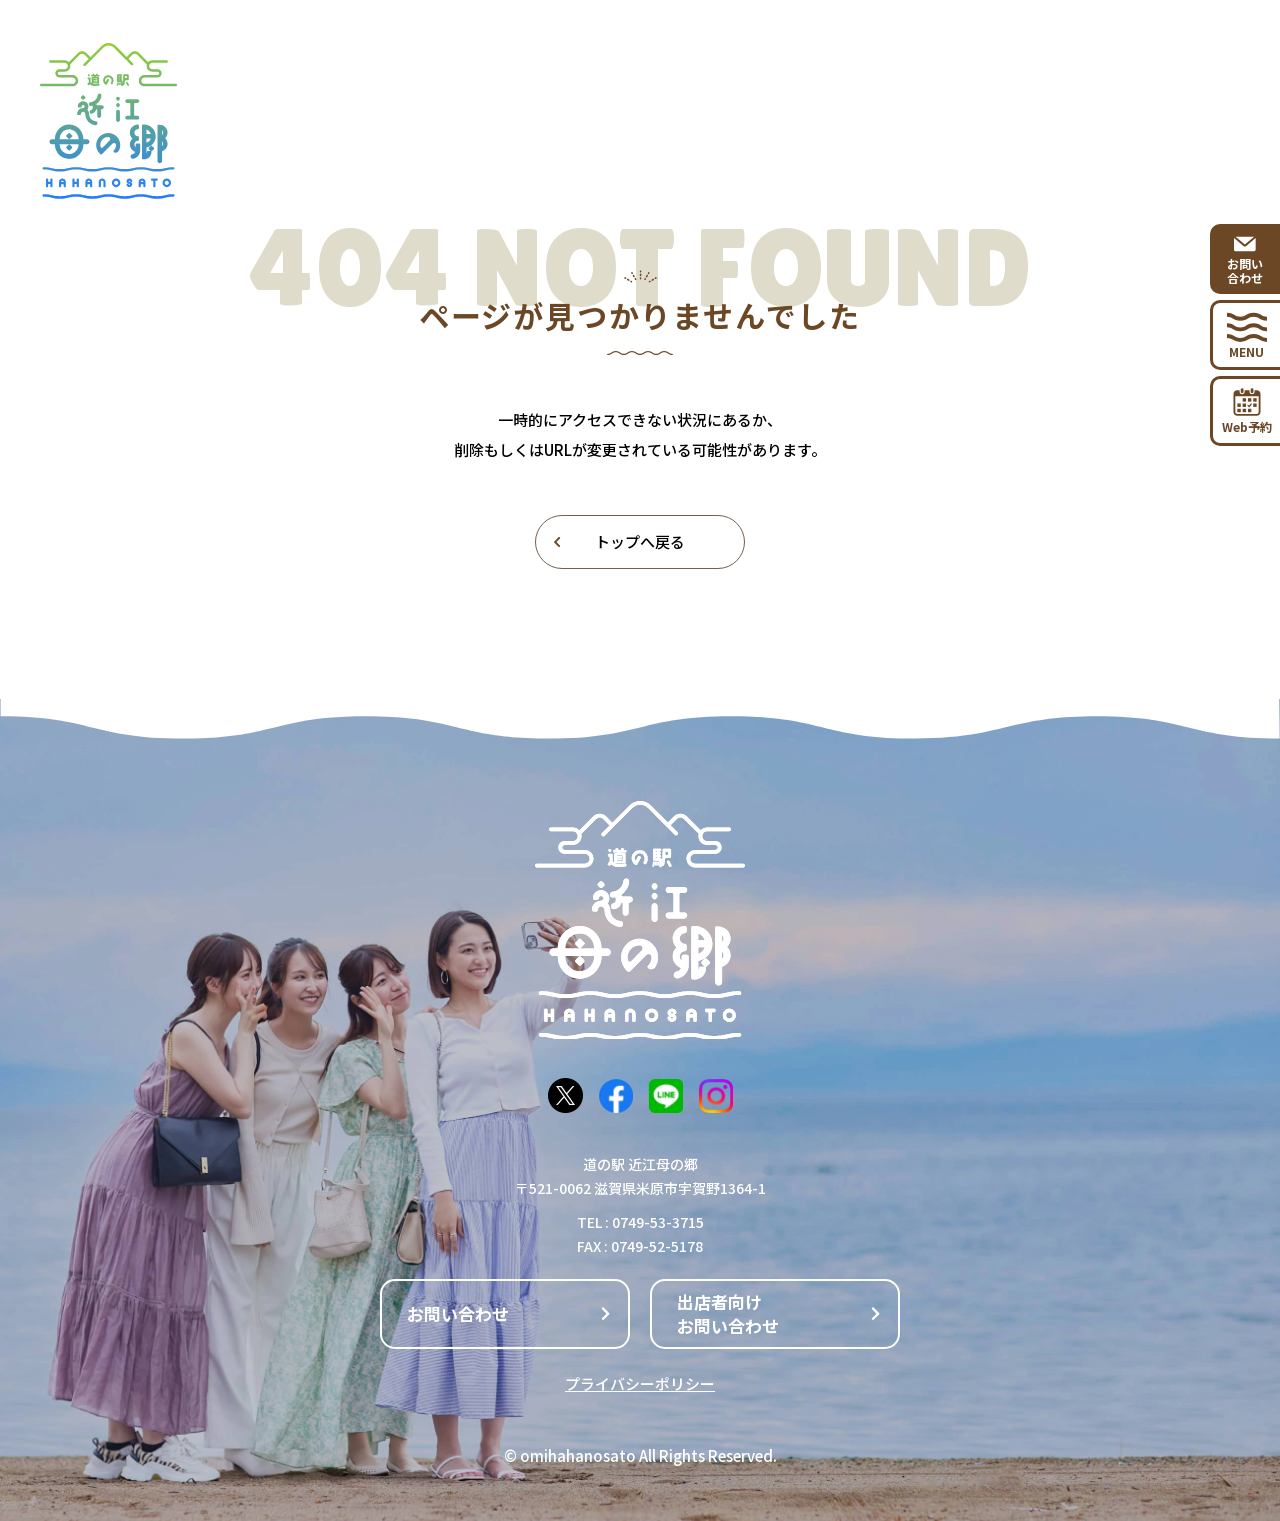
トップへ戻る (618, 541)
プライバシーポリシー (640, 1383)
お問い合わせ (510, 1313)
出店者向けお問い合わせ (780, 1313)
